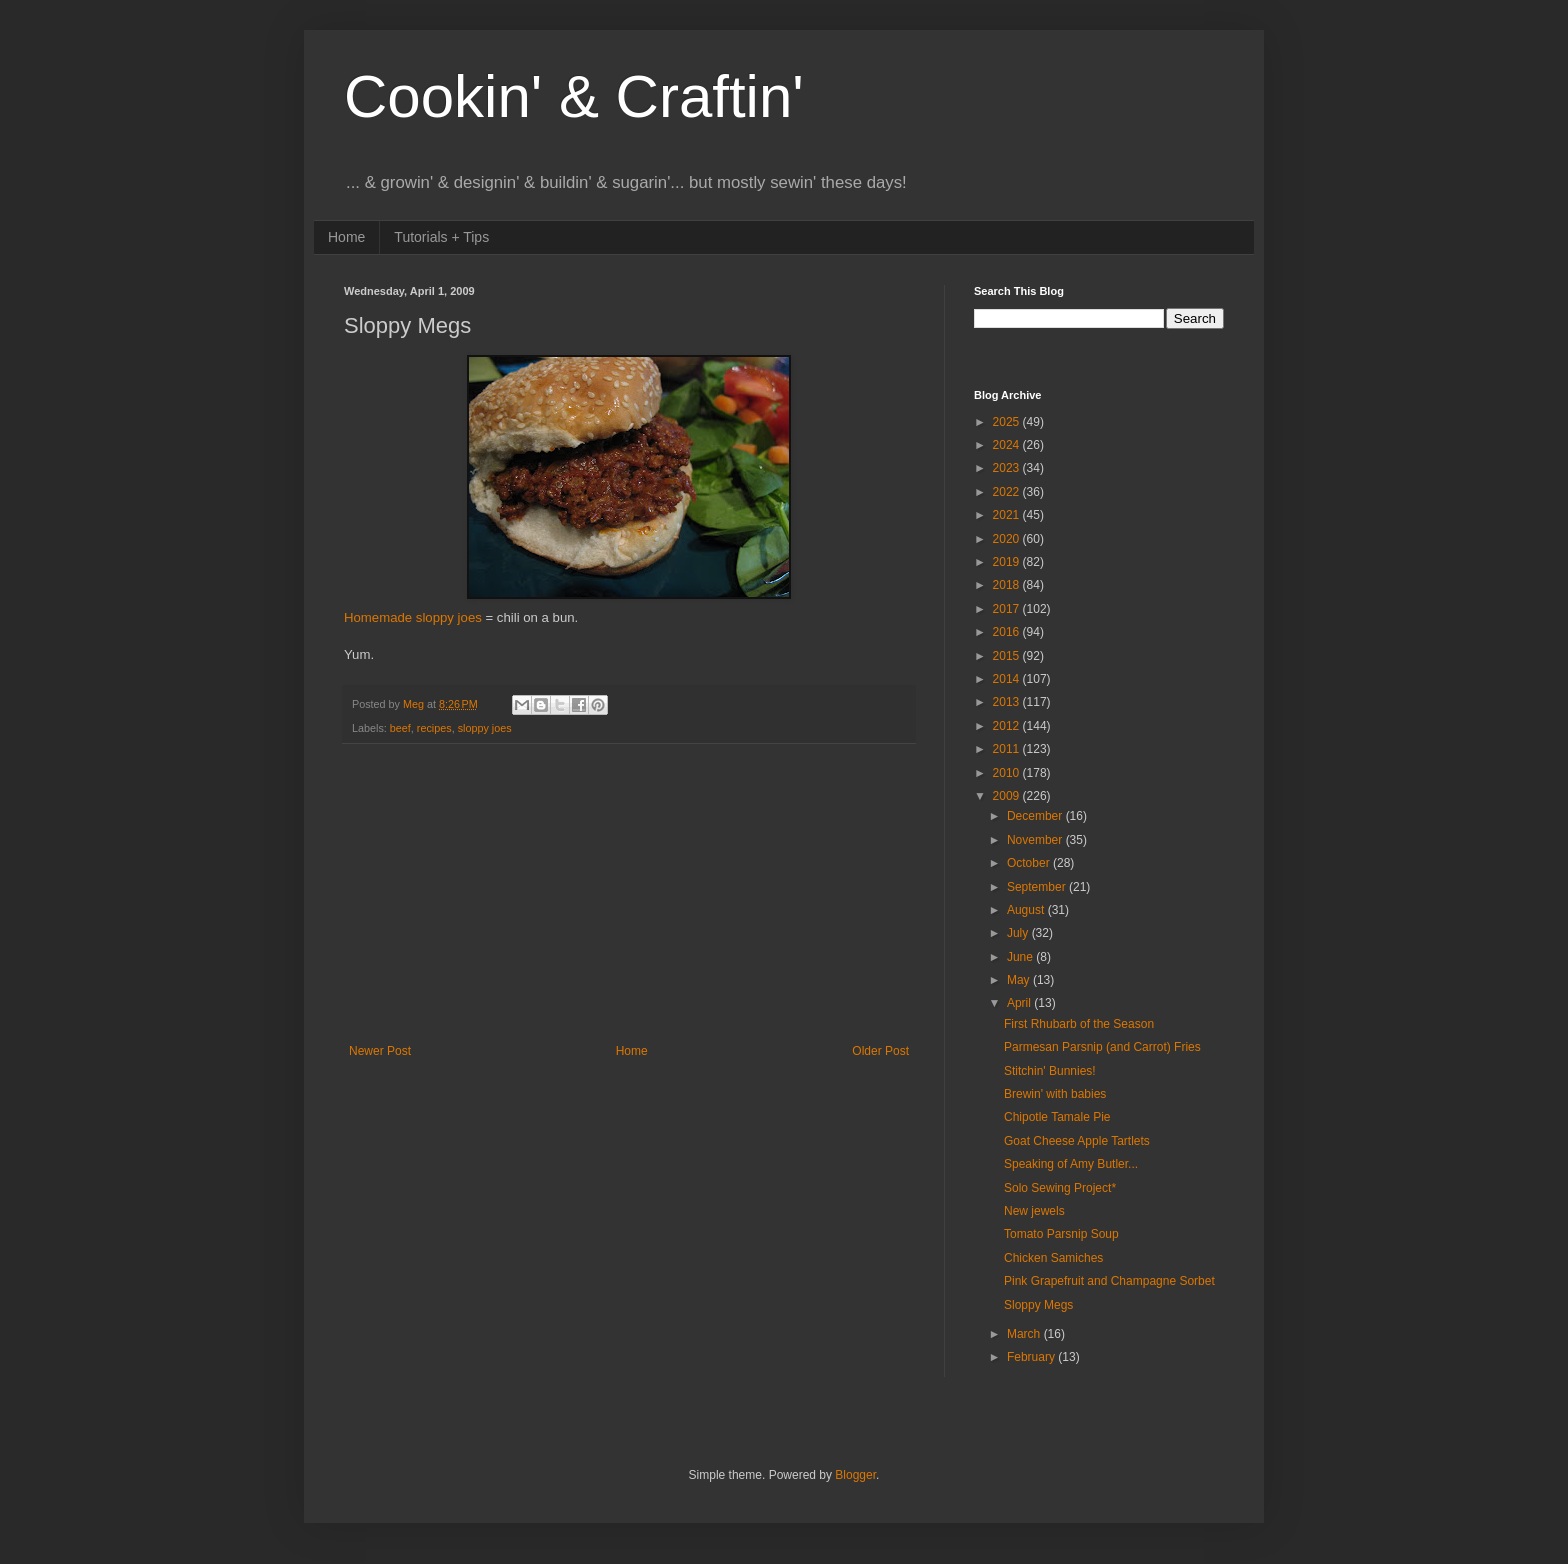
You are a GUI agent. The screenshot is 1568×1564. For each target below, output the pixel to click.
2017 (1008, 609)
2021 (1008, 515)
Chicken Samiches (1053, 1258)
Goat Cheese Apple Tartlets (1077, 1141)
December (1036, 816)
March (1025, 1334)
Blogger (855, 1475)
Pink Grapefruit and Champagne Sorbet (1109, 1281)
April (1020, 1003)
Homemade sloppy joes (413, 617)
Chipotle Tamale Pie (1057, 1117)
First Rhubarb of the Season (1079, 1024)
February (1032, 1357)
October (1030, 863)
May (1020, 980)
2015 (1008, 656)
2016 (1008, 632)
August (1027, 910)
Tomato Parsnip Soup (1061, 1234)
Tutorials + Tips (441, 237)
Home (346, 237)
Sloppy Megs (1038, 1305)
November (1036, 840)
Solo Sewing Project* (1060, 1188)
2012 (1008, 726)
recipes (434, 728)
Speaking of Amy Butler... (1071, 1164)
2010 (1008, 773)
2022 (1008, 492)
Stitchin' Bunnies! (1050, 1071)
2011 (1008, 749)
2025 (1008, 422)
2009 (1008, 796)
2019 (1008, 562)
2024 (1008, 445)
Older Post (880, 1051)
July (1019, 933)
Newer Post (380, 1051)
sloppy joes (485, 728)
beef (400, 728)
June (1021, 957)
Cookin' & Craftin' (574, 96)
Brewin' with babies (1055, 1094)
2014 (1008, 679)
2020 (1008, 539)
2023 (1008, 468)
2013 (1008, 702)
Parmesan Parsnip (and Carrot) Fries (1102, 1047)
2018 (1008, 585)
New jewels (1034, 1211)
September (1038, 887)
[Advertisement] (629, 894)
